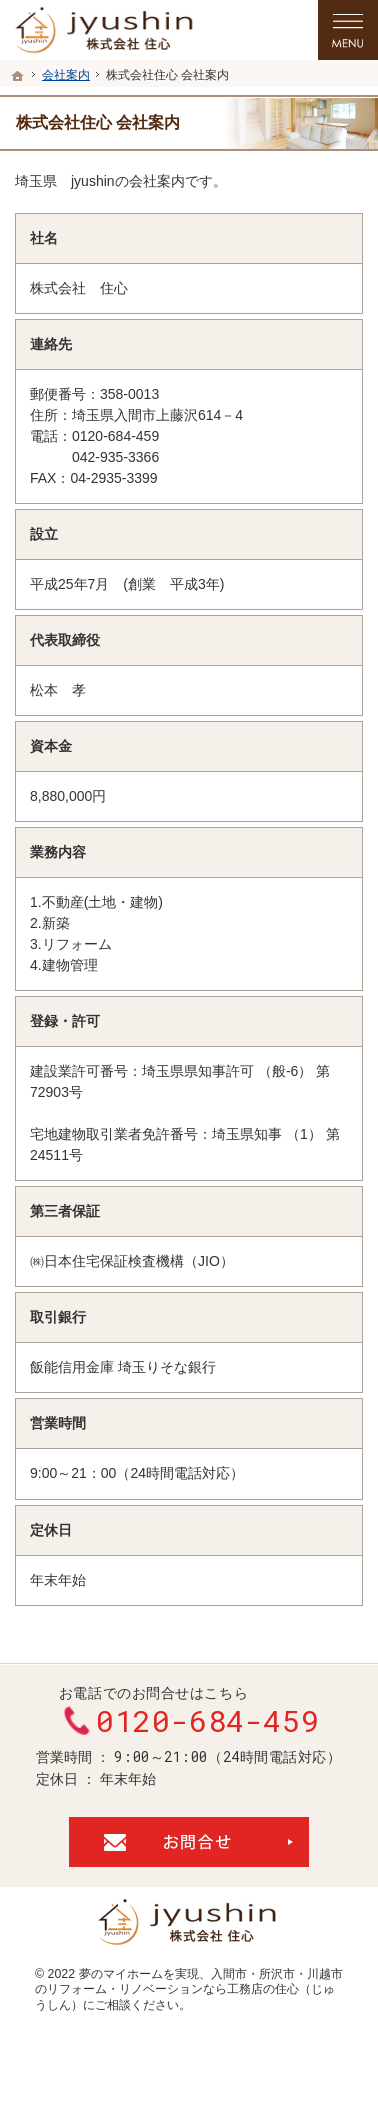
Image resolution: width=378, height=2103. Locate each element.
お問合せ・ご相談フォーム (189, 1842)
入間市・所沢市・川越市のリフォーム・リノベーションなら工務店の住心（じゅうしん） (189, 1989)
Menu (348, 30)
